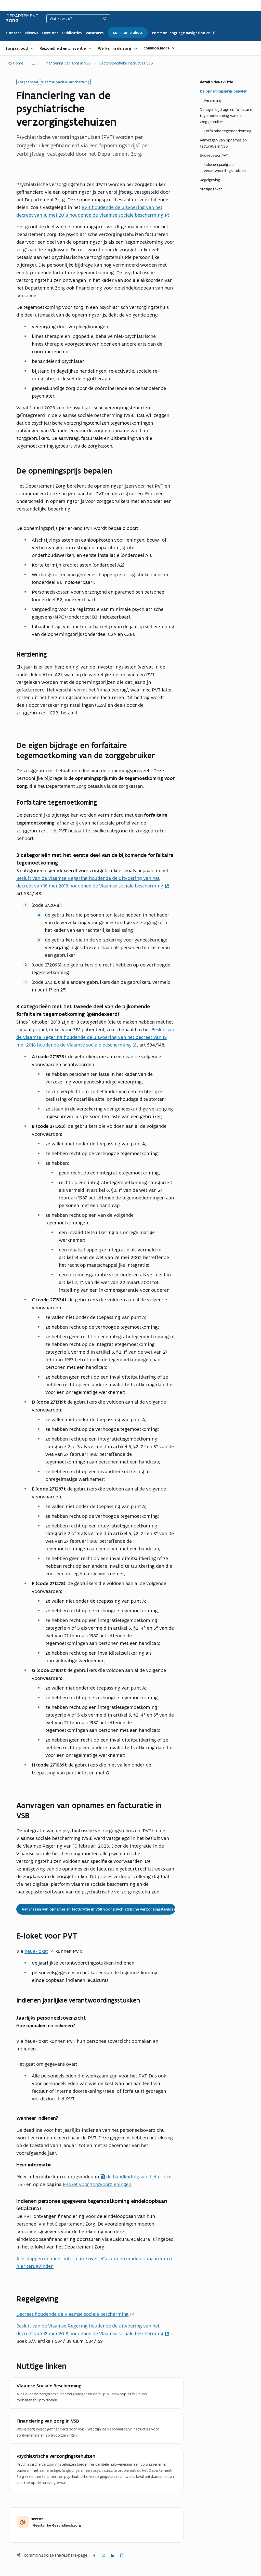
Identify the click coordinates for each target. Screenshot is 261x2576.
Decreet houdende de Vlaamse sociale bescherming (75, 2314)
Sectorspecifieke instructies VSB (126, 63)
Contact (13, 32)
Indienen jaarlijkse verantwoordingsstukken (225, 167)
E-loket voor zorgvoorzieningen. (97, 2184)
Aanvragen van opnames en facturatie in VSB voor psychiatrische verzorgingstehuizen (98, 1909)
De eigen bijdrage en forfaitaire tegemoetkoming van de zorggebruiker (226, 115)
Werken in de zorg (114, 48)
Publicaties (72, 32)
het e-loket (39, 1951)
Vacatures (94, 32)
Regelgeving (210, 179)
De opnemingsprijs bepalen (223, 91)
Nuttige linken (211, 189)
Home (15, 63)
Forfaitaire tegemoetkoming (228, 130)
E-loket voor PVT (214, 155)
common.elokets (127, 32)
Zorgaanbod (16, 48)
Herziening (212, 100)
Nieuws (31, 32)
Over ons (50, 32)
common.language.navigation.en (184, 33)
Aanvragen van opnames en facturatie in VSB (223, 143)
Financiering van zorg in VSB (67, 63)
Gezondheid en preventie (63, 48)
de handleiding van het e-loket (136, 2177)
